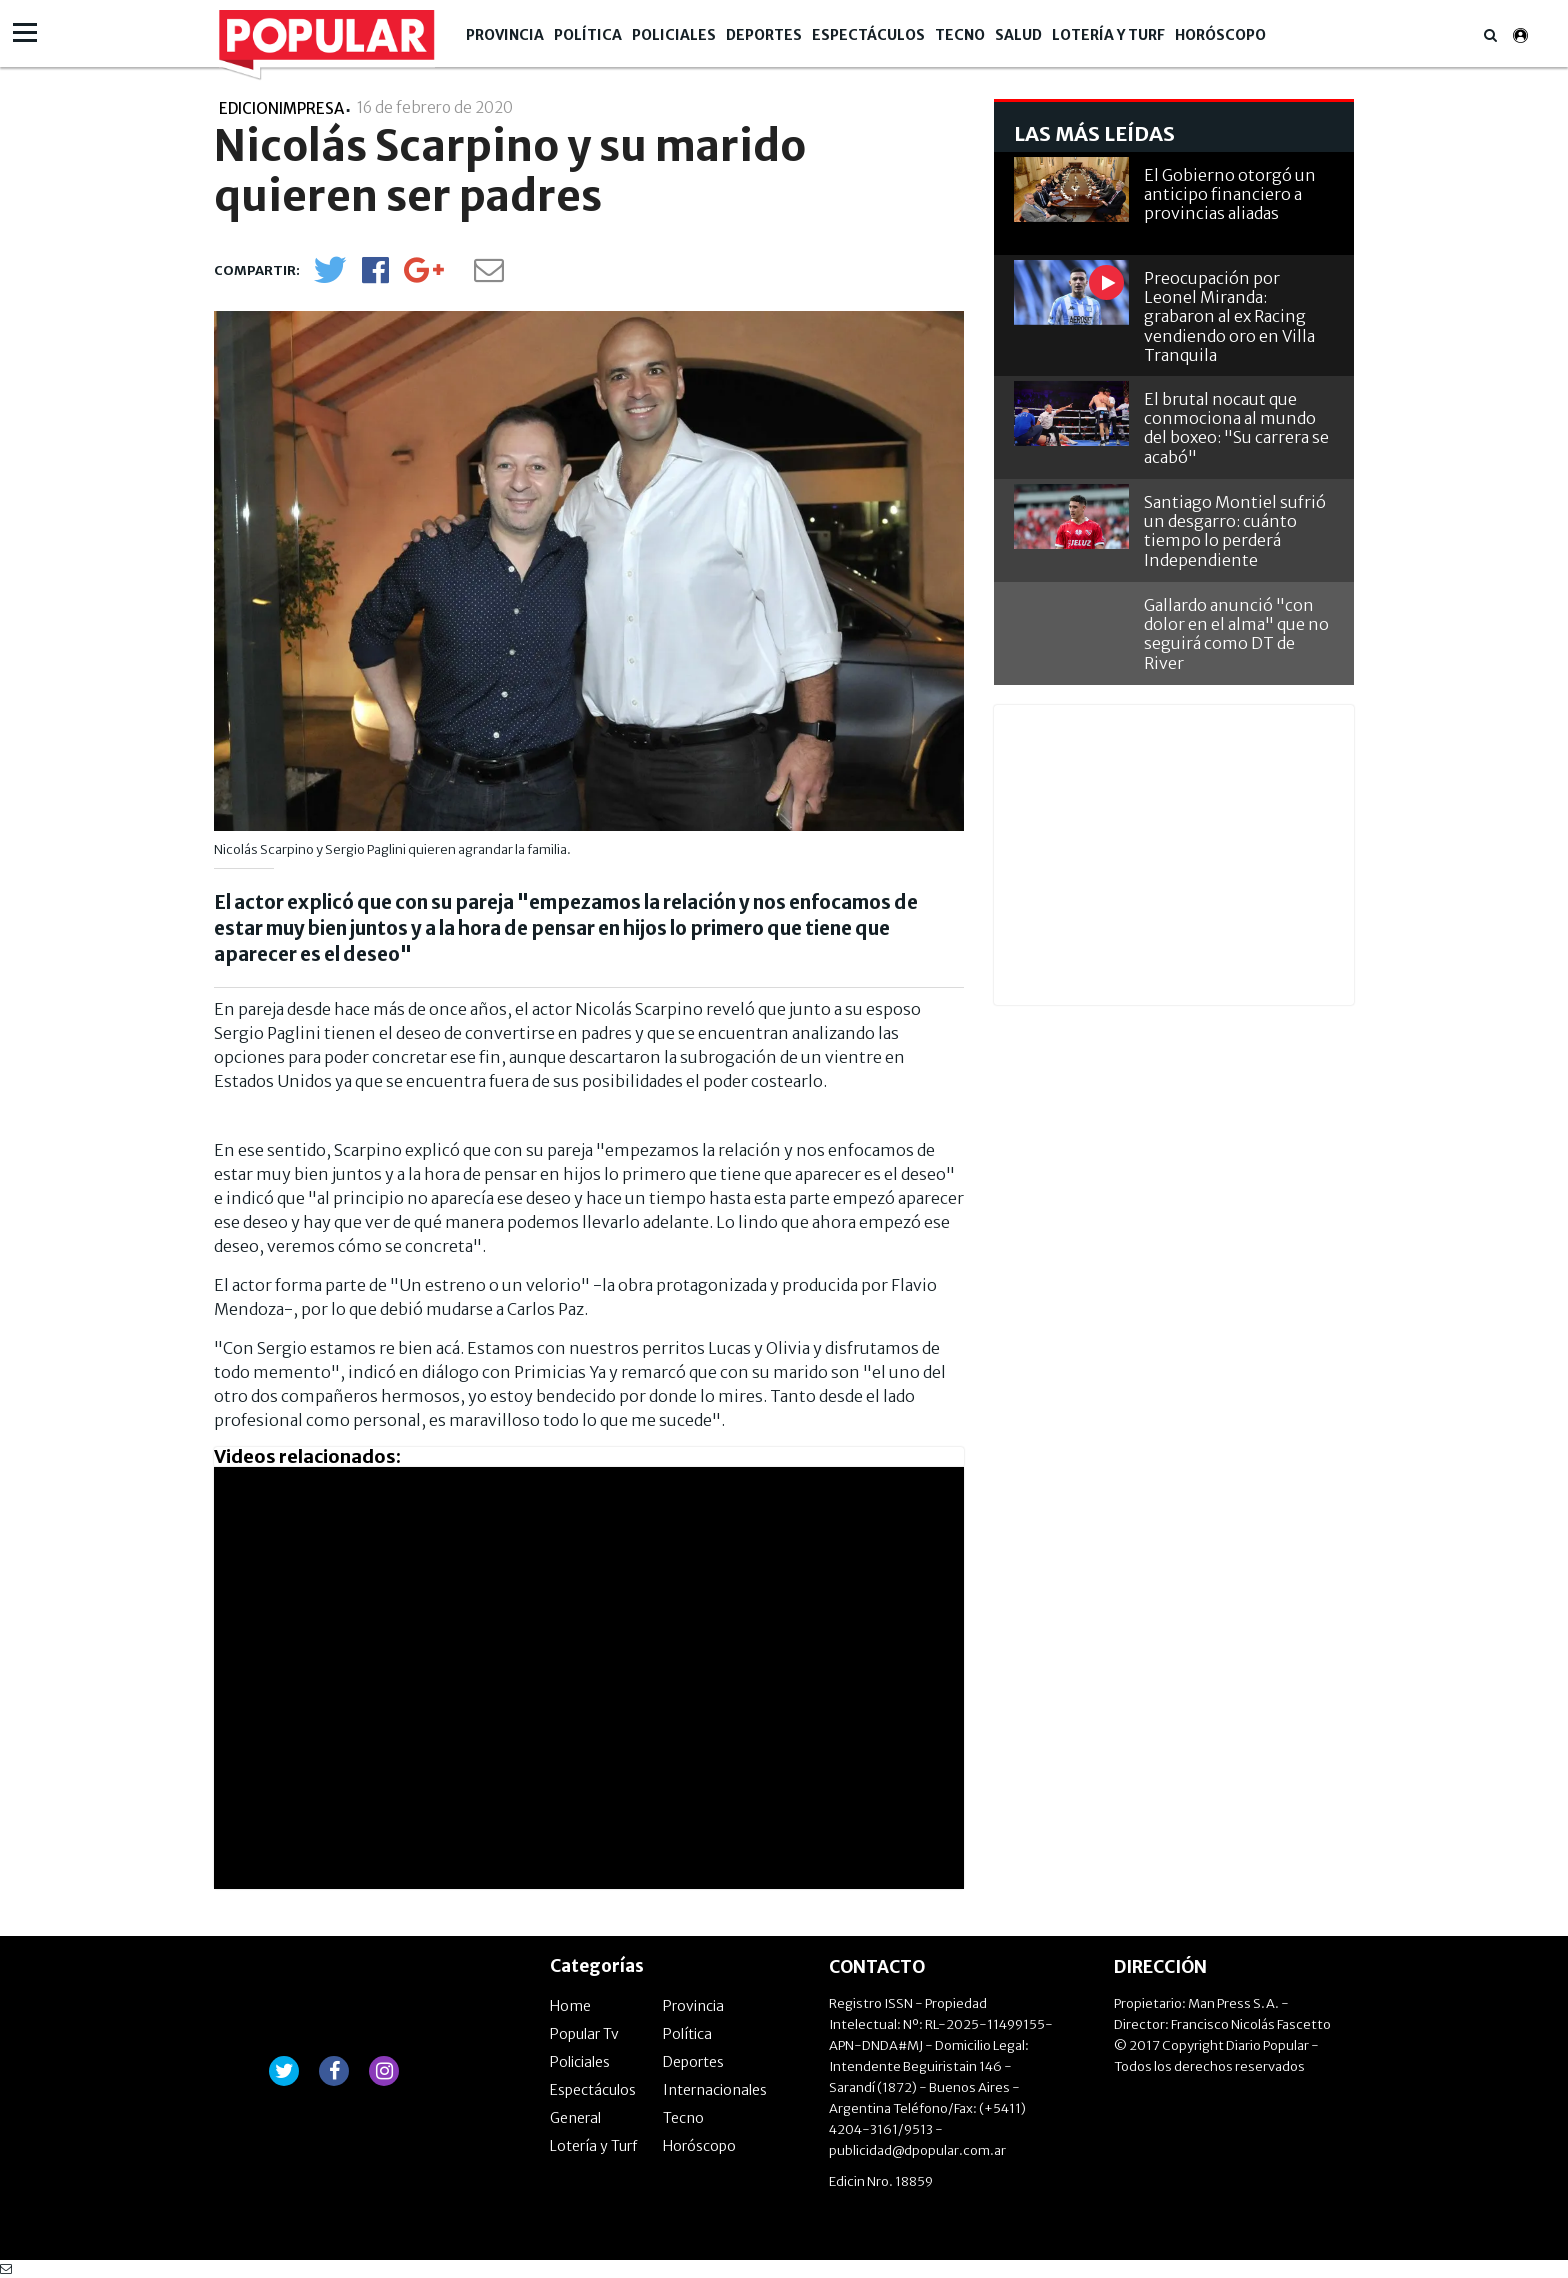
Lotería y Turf (1108, 35)
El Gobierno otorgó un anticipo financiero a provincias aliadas (1230, 194)
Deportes (764, 35)
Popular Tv (584, 2034)
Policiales (674, 35)
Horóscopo (1220, 35)
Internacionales (715, 2090)
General (575, 2118)
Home (570, 2006)
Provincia (505, 35)
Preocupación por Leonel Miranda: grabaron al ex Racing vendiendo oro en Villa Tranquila (1229, 316)
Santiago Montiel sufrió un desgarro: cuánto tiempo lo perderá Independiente (1235, 531)
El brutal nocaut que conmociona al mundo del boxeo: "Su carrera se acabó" (1236, 428)
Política (588, 35)
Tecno (960, 35)
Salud (1018, 35)
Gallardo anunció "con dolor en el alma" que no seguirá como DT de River (1236, 634)
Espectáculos (868, 35)
